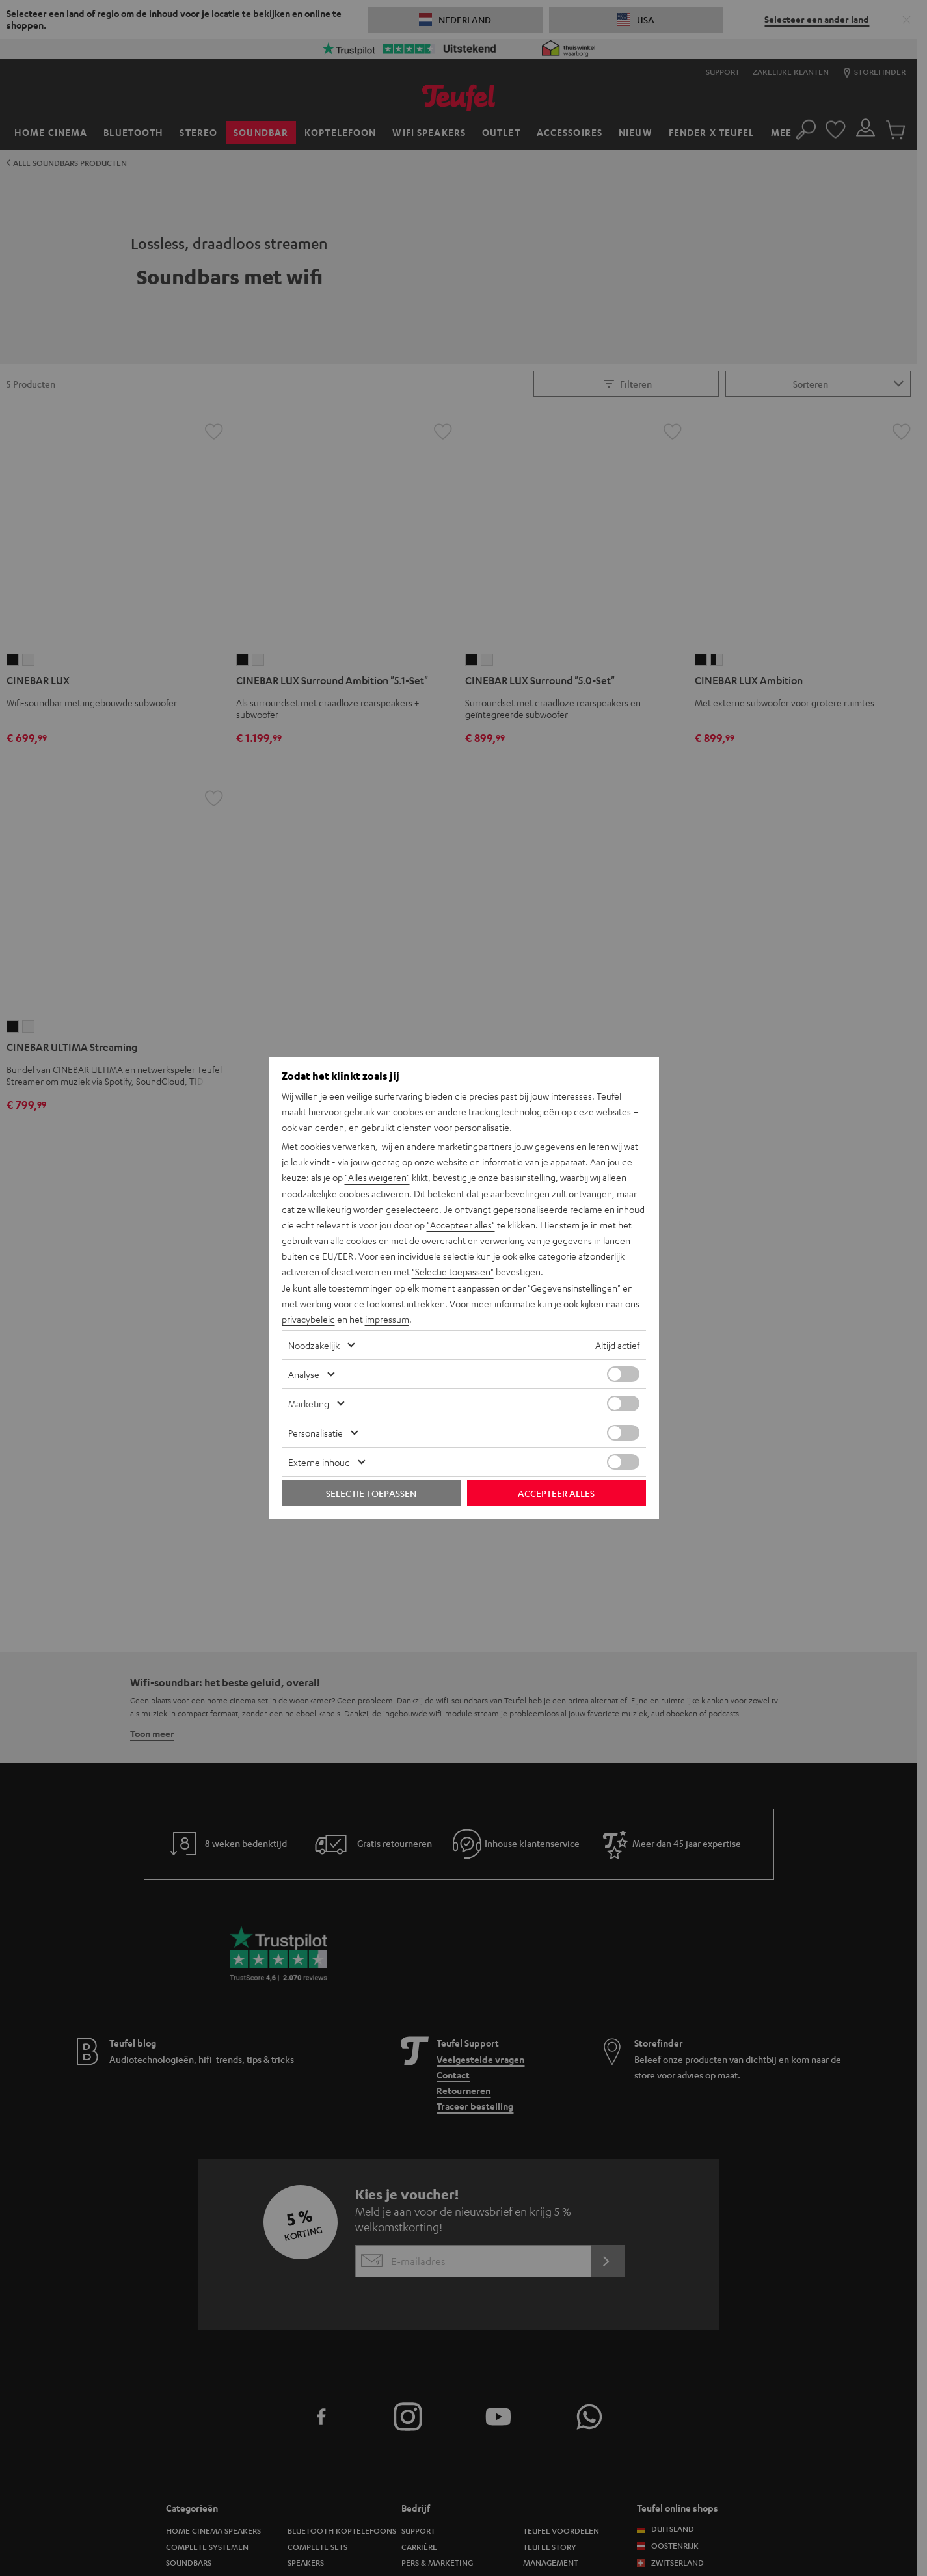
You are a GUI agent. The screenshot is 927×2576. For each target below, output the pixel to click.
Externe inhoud (319, 1461)
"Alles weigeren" (377, 1178)
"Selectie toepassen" (453, 1271)
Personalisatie (315, 1432)
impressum (387, 1318)
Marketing (308, 1403)
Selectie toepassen (371, 1492)
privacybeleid (308, 1318)
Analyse (303, 1373)
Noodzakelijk (314, 1344)
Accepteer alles (556, 1492)
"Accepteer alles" (461, 1224)
